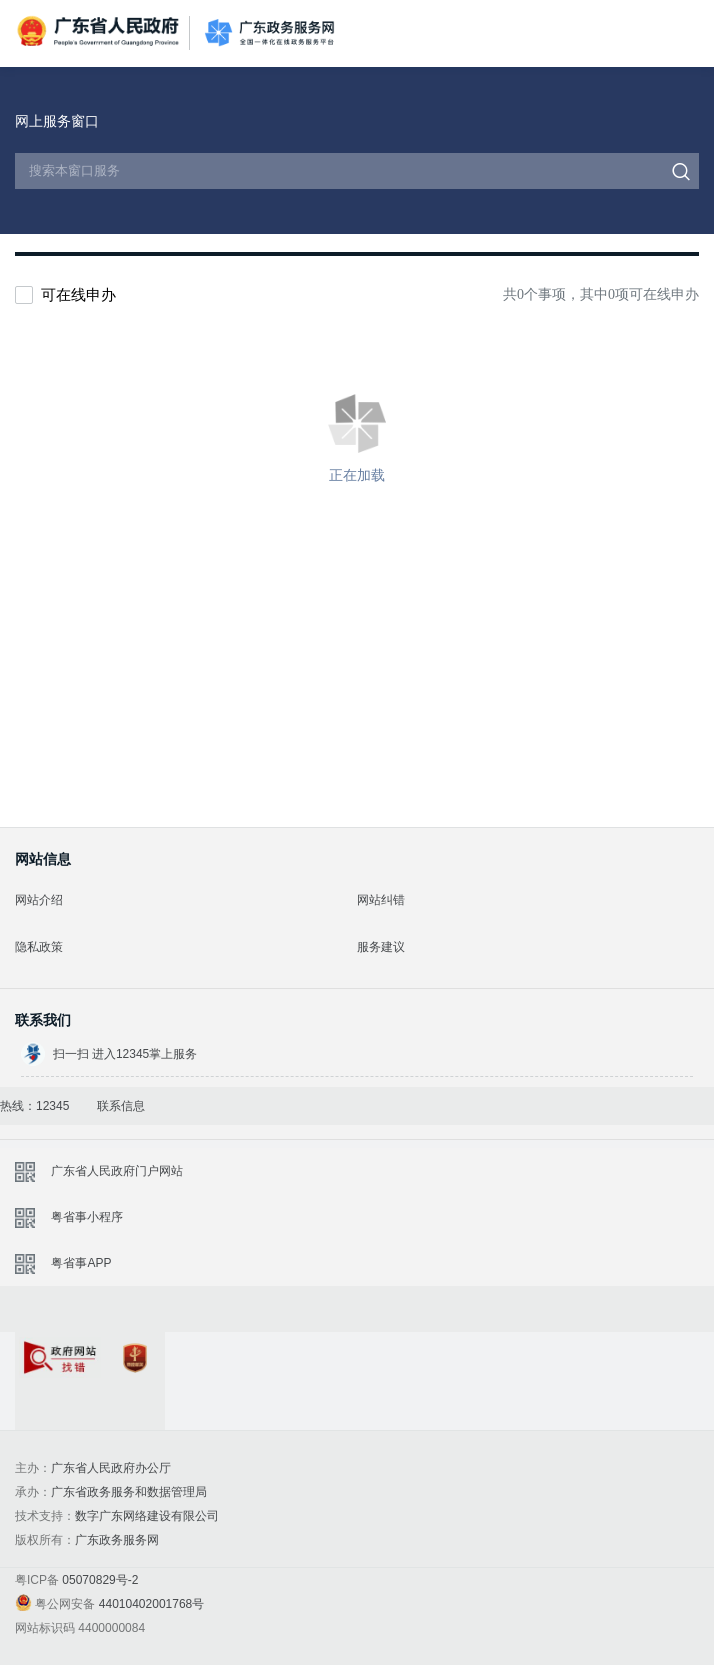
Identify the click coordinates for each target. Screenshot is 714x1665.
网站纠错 (381, 900)
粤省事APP (81, 1263)
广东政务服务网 (269, 33)
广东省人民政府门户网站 (117, 1171)
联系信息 (121, 1106)
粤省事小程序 (87, 1217)
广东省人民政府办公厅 (111, 1468)
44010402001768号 (151, 1604)
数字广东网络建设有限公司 (147, 1516)
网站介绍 (39, 900)
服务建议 (381, 947)
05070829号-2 (100, 1580)
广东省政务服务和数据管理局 (129, 1492)
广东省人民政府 (100, 31)
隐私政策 (39, 947)
